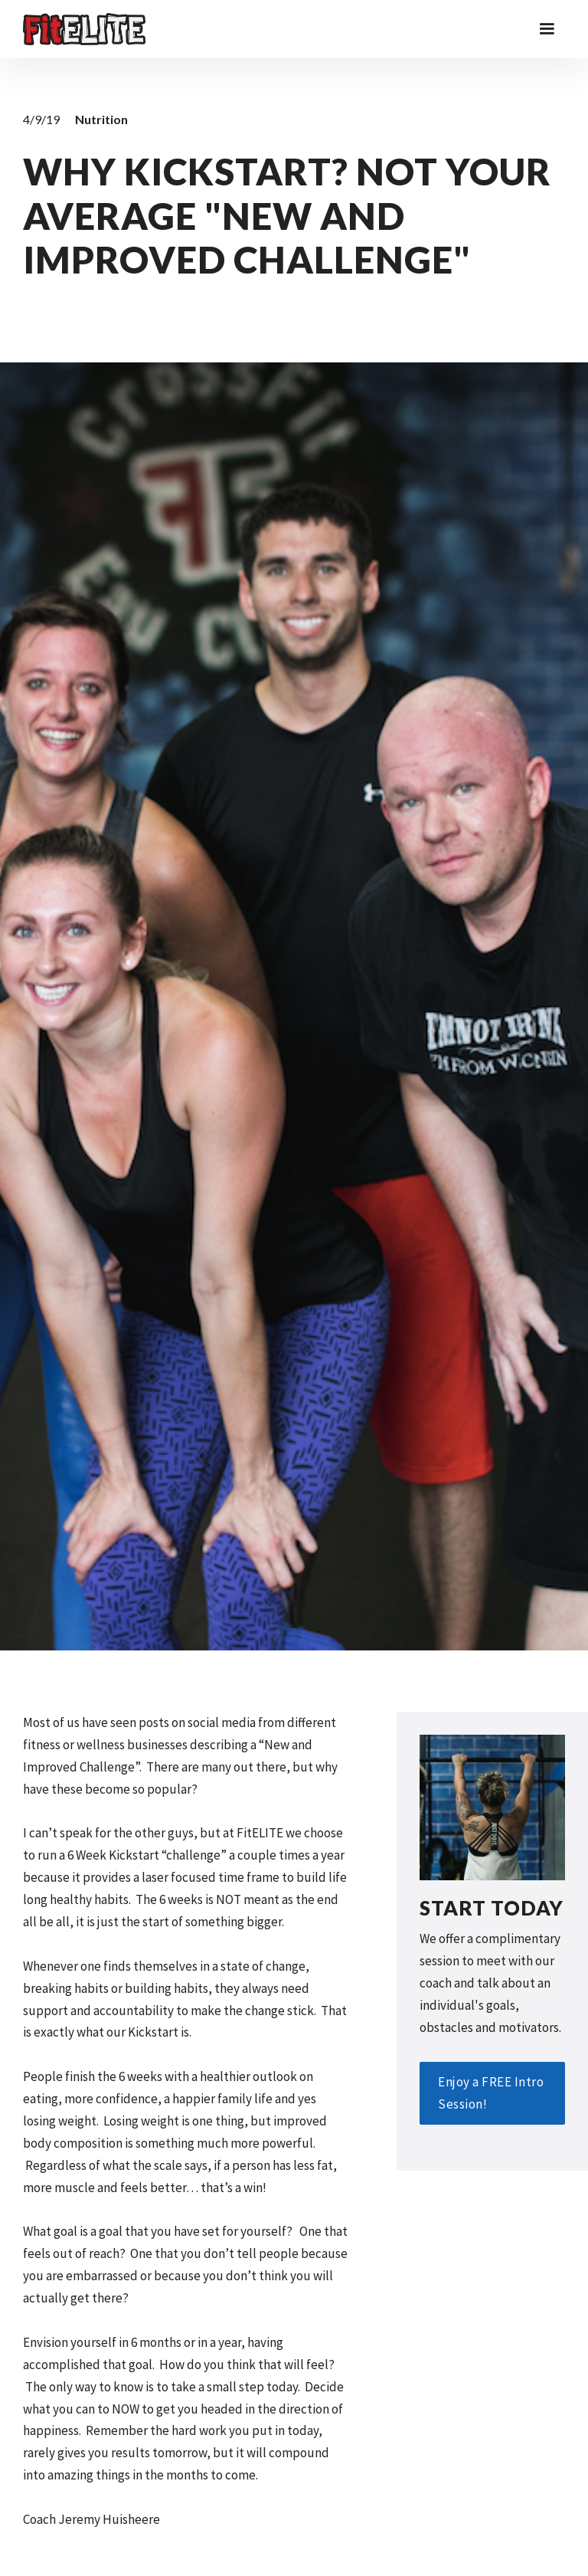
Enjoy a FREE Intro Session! (491, 2092)
